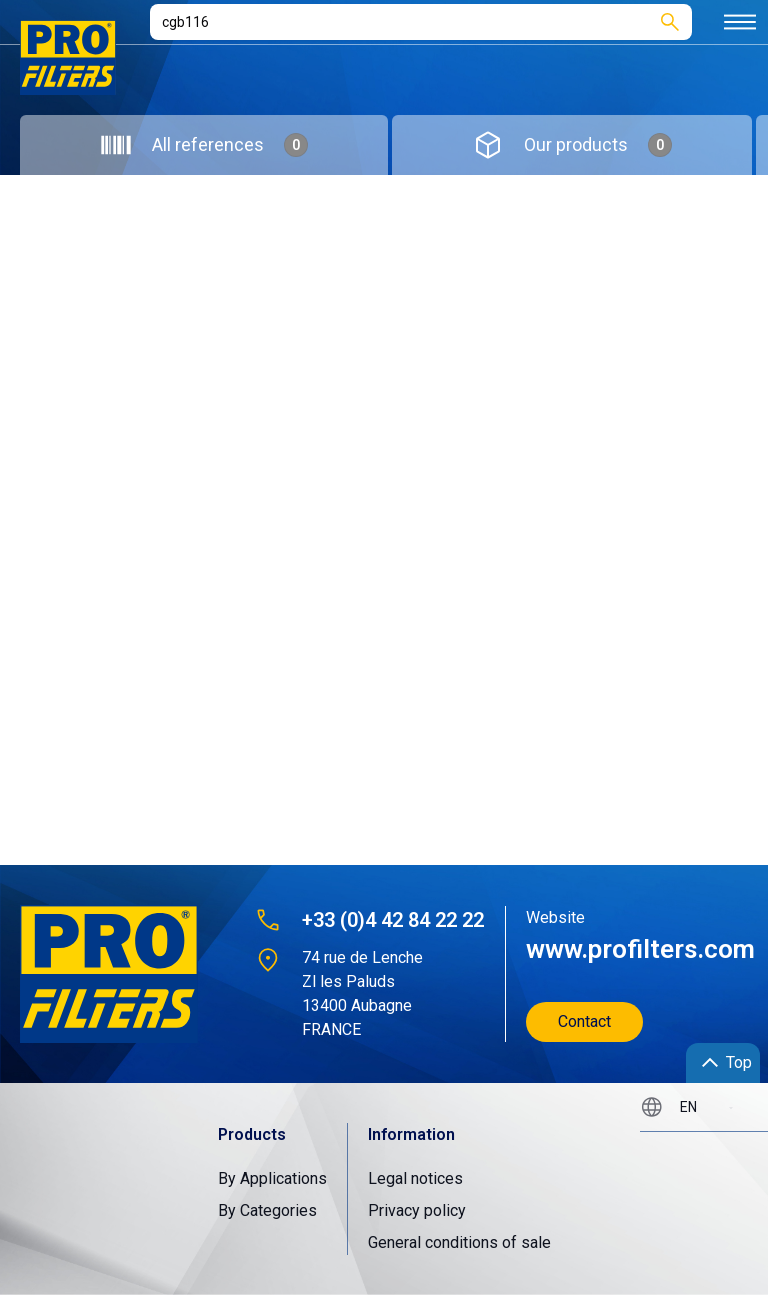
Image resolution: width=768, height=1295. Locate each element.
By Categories (267, 1210)
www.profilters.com (631, 949)
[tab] (204, 145)
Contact (584, 1021)
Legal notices (415, 1178)
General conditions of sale (459, 1242)
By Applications (272, 1178)
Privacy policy (417, 1210)
